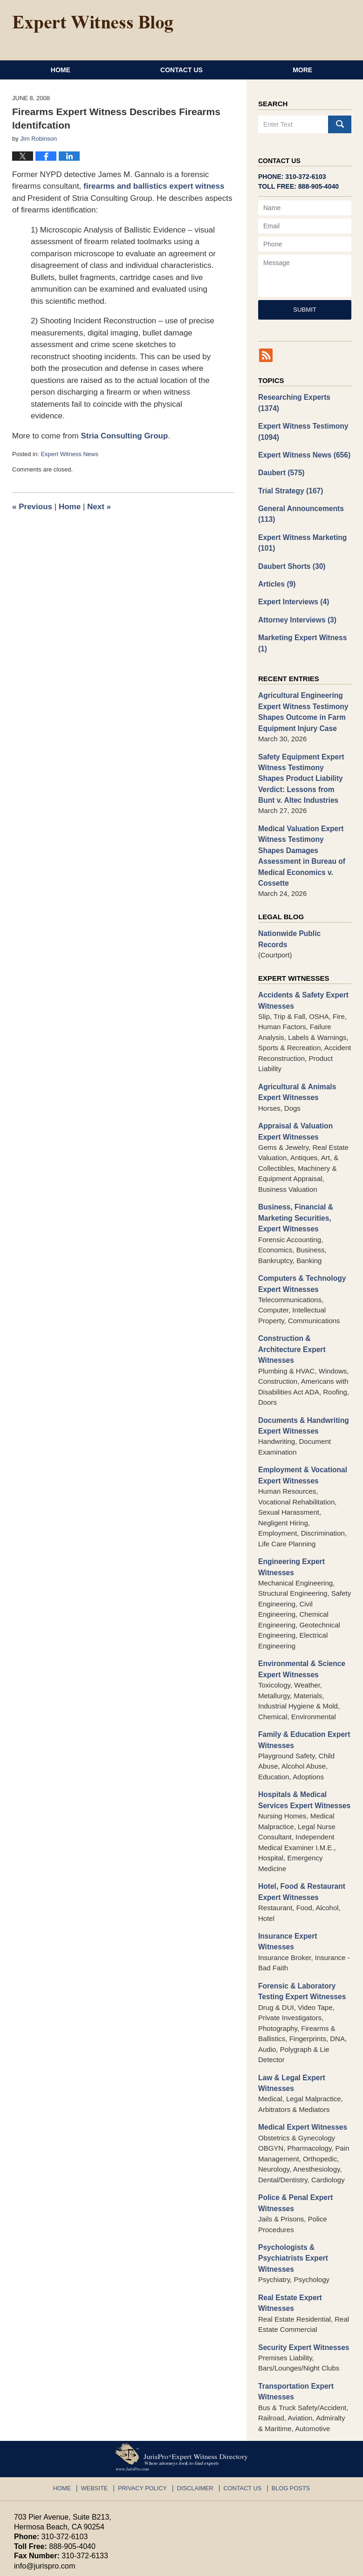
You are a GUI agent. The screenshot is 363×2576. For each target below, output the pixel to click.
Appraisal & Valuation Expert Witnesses (294, 1083)
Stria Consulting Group (124, 435)
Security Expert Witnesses (302, 2273)
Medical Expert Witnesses (301, 2057)
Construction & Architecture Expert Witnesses (290, 1298)
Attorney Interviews (296, 603)
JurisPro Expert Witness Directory (130, 2564)
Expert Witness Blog (92, 24)
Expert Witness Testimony (301, 419)
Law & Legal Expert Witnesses (290, 2013)
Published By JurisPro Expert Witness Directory (269, 27)
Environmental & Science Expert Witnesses (300, 1615)
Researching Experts (304, 397)
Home (60, 70)
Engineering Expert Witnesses (290, 1513)
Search (339, 124)
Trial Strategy (289, 477)
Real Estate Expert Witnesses (289, 2230)
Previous (32, 506)
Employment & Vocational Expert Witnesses (301, 1422)
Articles (276, 568)
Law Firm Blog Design (304, 2565)
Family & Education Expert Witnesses (302, 1684)
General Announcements (299, 500)
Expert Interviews (292, 585)
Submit (304, 309)
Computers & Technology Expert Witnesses (300, 1233)
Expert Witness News (69, 454)
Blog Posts (285, 2411)
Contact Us (181, 70)
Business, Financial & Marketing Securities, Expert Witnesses (294, 1169)
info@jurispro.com (44, 2491)
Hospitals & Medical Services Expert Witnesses (302, 1744)
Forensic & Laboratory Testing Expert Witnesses (300, 1922)
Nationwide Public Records (303, 899)
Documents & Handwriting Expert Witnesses (302, 1373)
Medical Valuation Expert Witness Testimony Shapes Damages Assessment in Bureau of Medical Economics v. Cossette (303, 828)
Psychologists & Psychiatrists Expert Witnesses (291, 2186)
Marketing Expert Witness (300, 625)
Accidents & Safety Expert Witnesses (301, 954)
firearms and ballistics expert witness (153, 186)
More (302, 70)
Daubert (280, 460)
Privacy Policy (145, 2411)
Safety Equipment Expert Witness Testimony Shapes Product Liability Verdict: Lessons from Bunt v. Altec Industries (303, 758)
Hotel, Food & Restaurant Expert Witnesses (300, 1834)
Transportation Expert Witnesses (294, 2317)
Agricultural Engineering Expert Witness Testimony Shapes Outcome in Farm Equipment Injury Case (301, 693)
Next (99, 506)
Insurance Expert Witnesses (304, 1878)
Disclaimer (195, 2411)
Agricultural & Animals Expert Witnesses (295, 1045)
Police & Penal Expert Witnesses (294, 2132)
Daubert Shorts (290, 550)
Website (100, 2411)
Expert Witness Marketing (300, 528)
